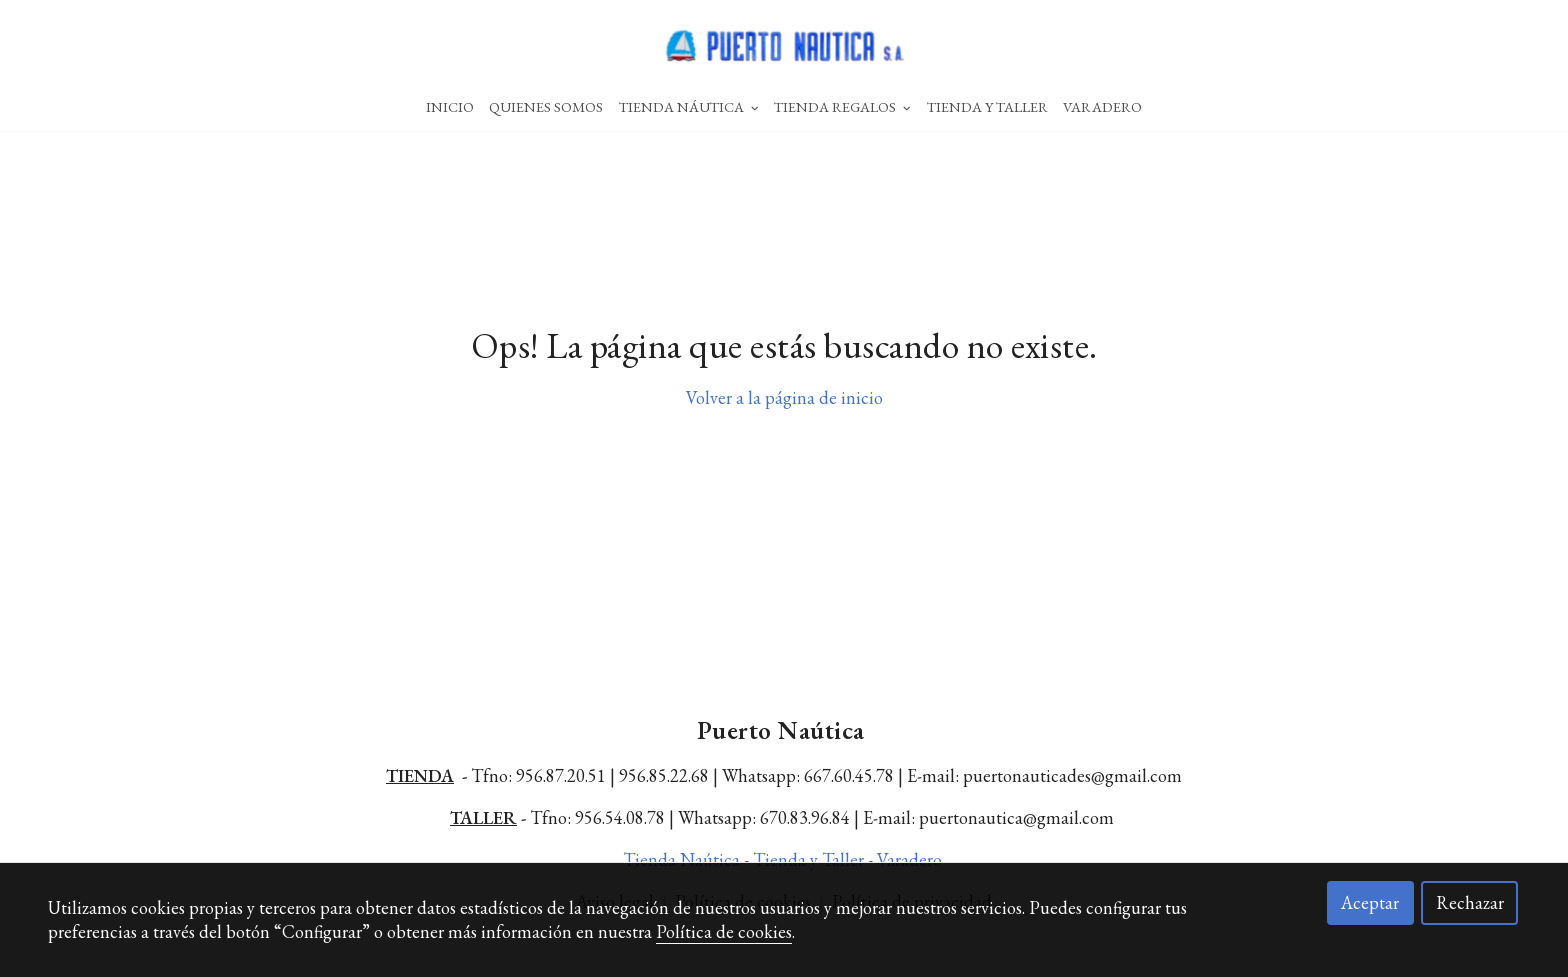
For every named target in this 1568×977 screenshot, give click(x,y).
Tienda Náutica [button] (689, 106)
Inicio (450, 106)
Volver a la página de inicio (784, 419)
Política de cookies (724, 931)
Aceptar (1370, 902)
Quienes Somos (546, 106)
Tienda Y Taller (987, 106)
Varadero (1102, 106)
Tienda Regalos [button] (842, 106)
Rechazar (1470, 902)
